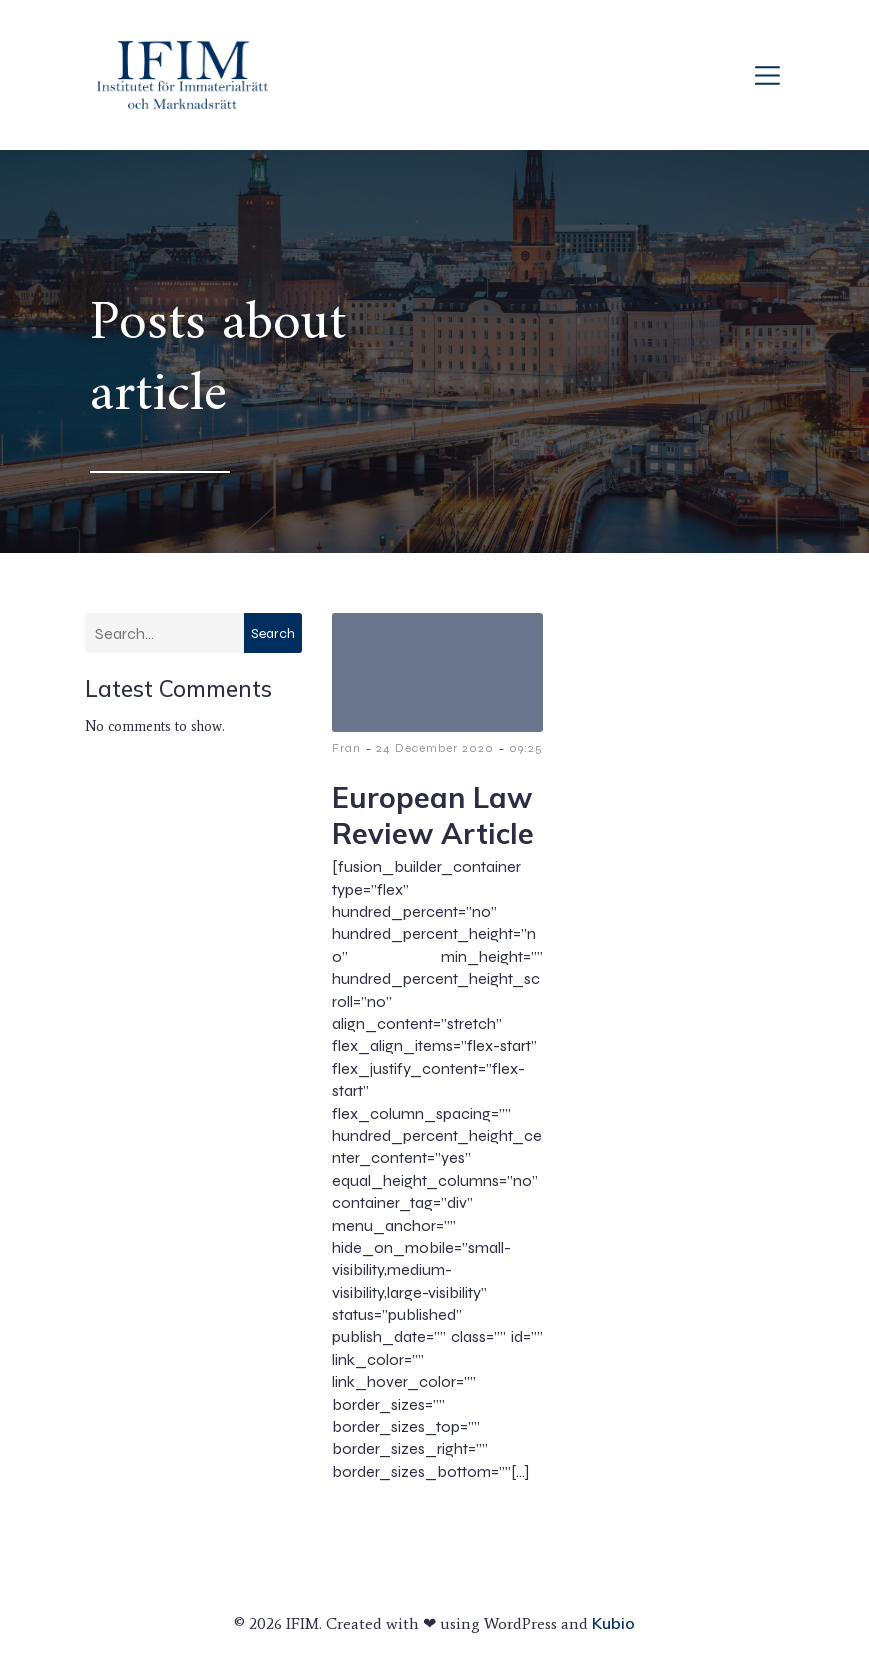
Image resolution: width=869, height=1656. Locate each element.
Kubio (613, 1623)
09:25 (526, 748)
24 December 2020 (435, 748)
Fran (346, 748)
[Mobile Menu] (767, 74)
